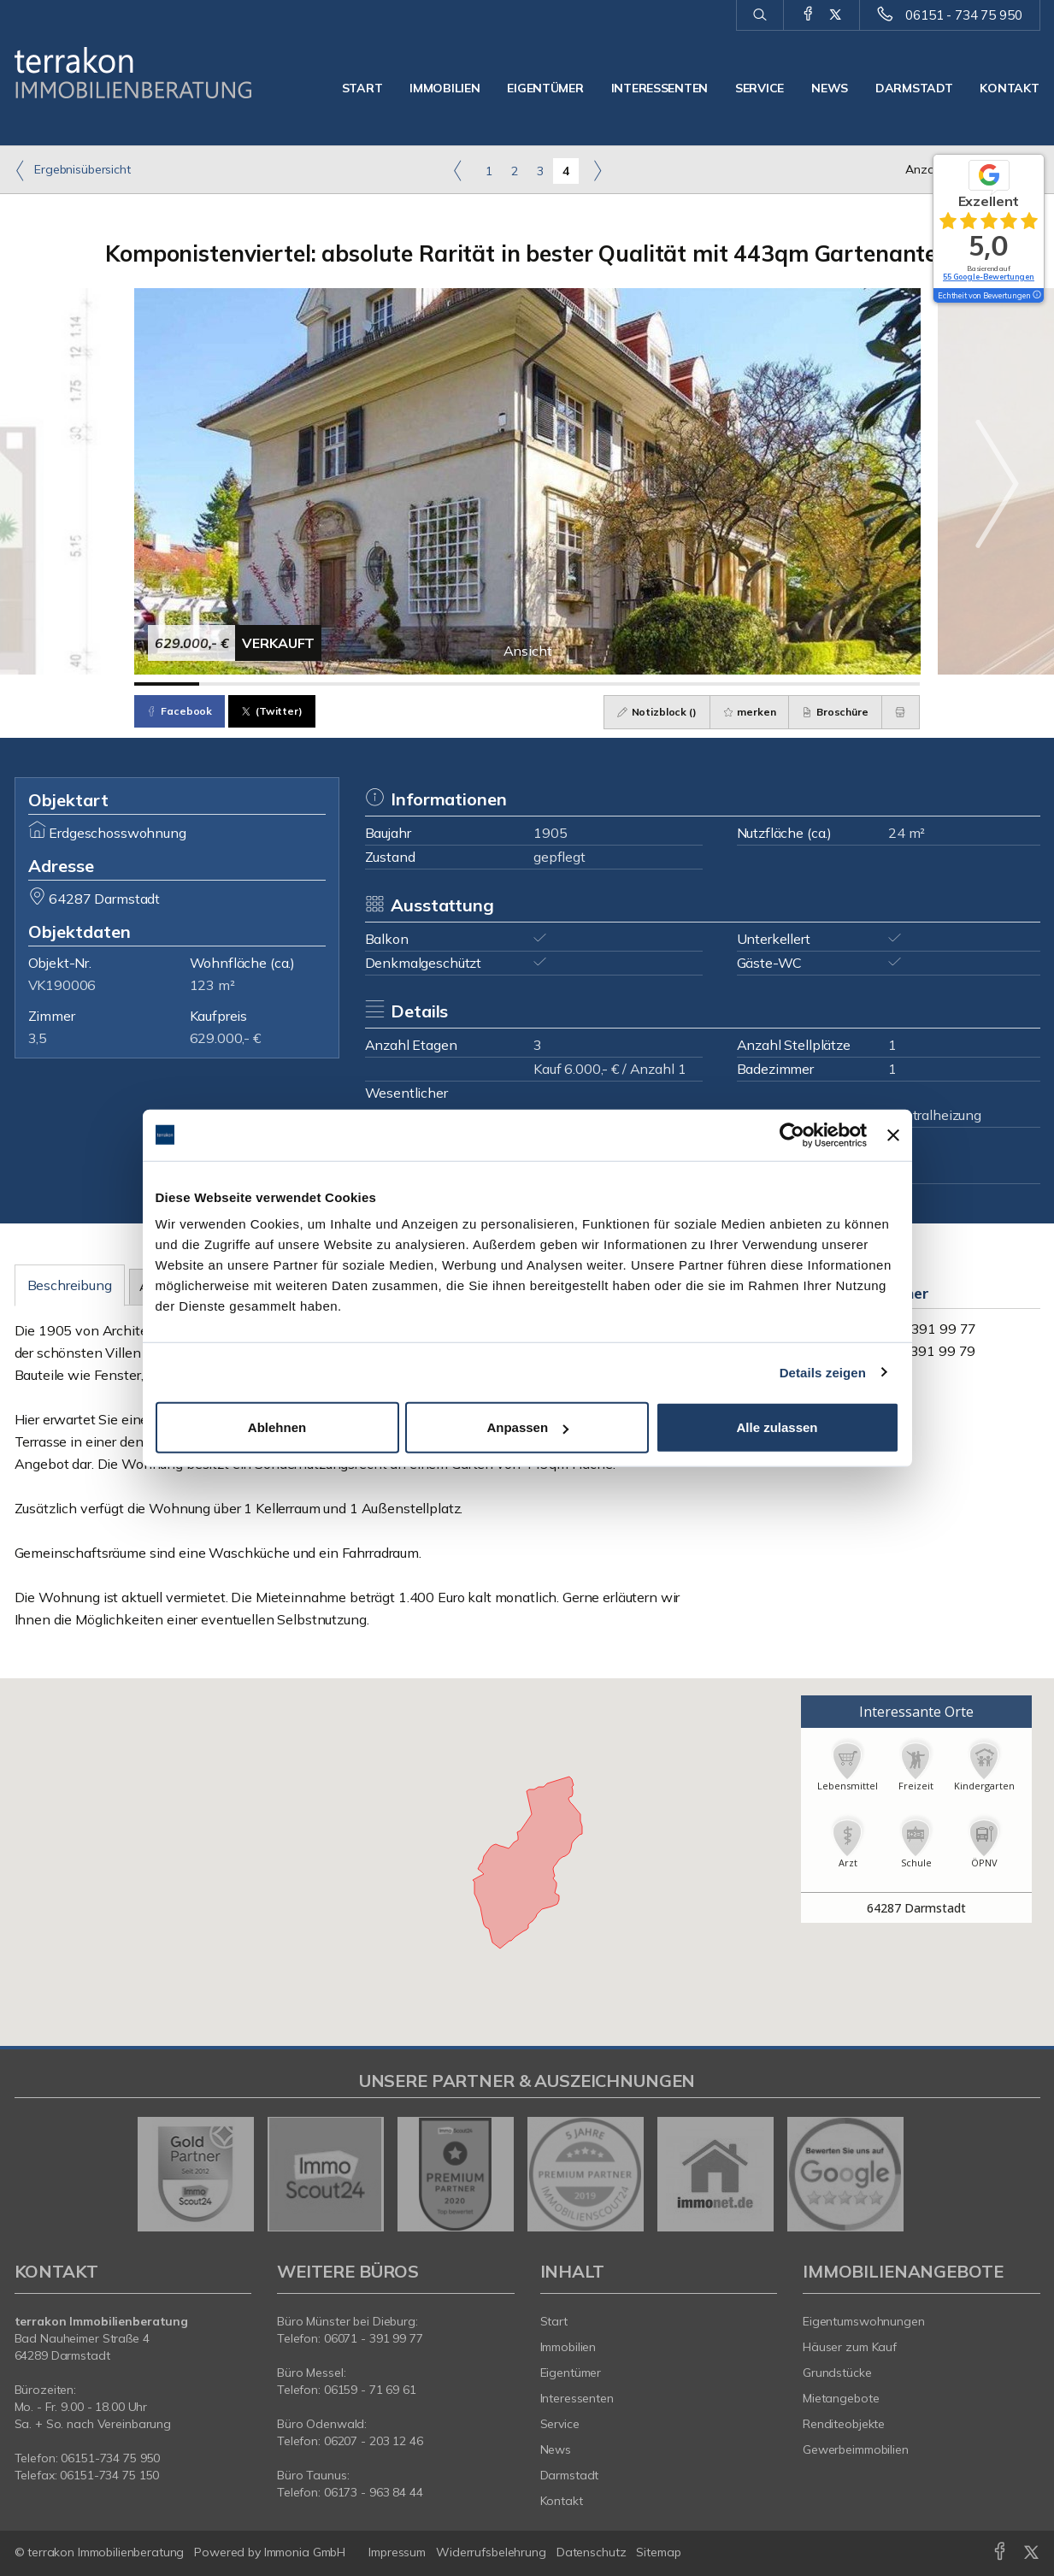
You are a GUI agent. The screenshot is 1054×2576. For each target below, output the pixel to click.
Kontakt (1009, 88)
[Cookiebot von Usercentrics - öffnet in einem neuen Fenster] (792, 1134)
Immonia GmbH (305, 2552)
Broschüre (835, 711)
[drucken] (901, 712)
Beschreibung (69, 1285)
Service (759, 88)
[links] (457, 170)
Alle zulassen (776, 1427)
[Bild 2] (232, 684)
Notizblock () (656, 711)
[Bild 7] (559, 684)
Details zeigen (823, 1372)
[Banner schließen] (893, 1135)
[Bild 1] (167, 684)
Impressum (397, 2552)
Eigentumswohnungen (864, 2321)
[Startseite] (133, 73)
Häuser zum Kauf (850, 2347)
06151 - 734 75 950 (963, 15)
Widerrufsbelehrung (491, 2552)
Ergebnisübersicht (73, 170)
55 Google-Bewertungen (988, 276)
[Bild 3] (298, 684)
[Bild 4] (363, 684)
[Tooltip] (1036, 296)
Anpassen (527, 1427)
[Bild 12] (888, 684)
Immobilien (444, 88)
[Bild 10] (756, 684)
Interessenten (659, 88)
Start (362, 88)
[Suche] (759, 15)
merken (748, 711)
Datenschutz (591, 2552)
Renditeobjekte (844, 2424)
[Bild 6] (494, 684)
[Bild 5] (429, 684)
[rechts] (597, 170)
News (829, 88)
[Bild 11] (822, 684)
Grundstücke (837, 2372)
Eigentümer (545, 88)
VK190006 (62, 984)
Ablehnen (277, 1427)
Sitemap (658, 2552)
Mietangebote (841, 2398)
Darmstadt (913, 88)
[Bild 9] (691, 684)
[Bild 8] (625, 684)
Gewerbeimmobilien (856, 2449)
